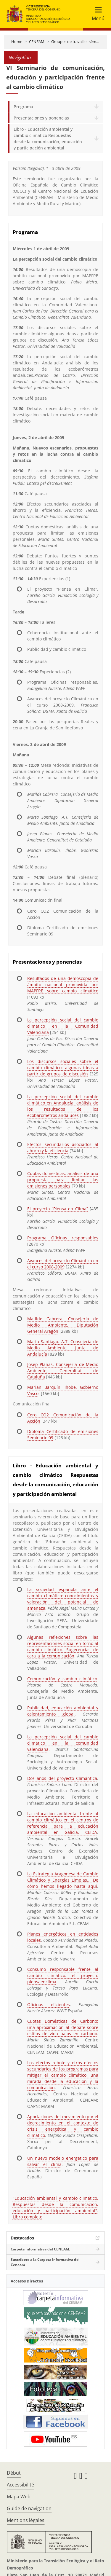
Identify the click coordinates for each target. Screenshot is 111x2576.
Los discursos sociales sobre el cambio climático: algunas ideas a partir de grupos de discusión (62, 1068)
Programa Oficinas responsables (62, 1238)
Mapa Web (18, 2496)
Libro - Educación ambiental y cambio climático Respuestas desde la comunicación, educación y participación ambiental (48, 138)
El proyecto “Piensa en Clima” (57, 1209)
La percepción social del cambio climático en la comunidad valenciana (62, 1743)
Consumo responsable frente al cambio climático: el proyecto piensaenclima (62, 1975)
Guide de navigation (29, 2508)
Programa (23, 106)
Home (16, 41)
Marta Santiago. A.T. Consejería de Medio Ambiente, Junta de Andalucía (62, 1348)
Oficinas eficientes (48, 2004)
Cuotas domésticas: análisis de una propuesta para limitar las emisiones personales (62, 1180)
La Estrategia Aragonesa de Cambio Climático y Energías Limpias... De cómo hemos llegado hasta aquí (62, 1880)
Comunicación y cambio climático (62, 1678)
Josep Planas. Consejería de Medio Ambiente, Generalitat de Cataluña (62, 1371)
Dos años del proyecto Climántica (62, 1778)
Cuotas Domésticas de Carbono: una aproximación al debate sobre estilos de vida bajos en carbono (62, 2027)
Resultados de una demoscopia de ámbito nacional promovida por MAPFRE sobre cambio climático (62, 984)
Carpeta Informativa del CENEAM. (40, 2249)
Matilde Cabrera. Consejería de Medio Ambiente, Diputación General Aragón (62, 1325)
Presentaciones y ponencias (41, 118)
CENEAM (36, 41)
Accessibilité (20, 2484)
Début (14, 2473)
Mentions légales (25, 2520)
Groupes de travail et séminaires (79, 41)
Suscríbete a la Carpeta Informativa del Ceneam (45, 2262)
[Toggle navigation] (96, 14)
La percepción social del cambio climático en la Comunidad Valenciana (62, 1026)
